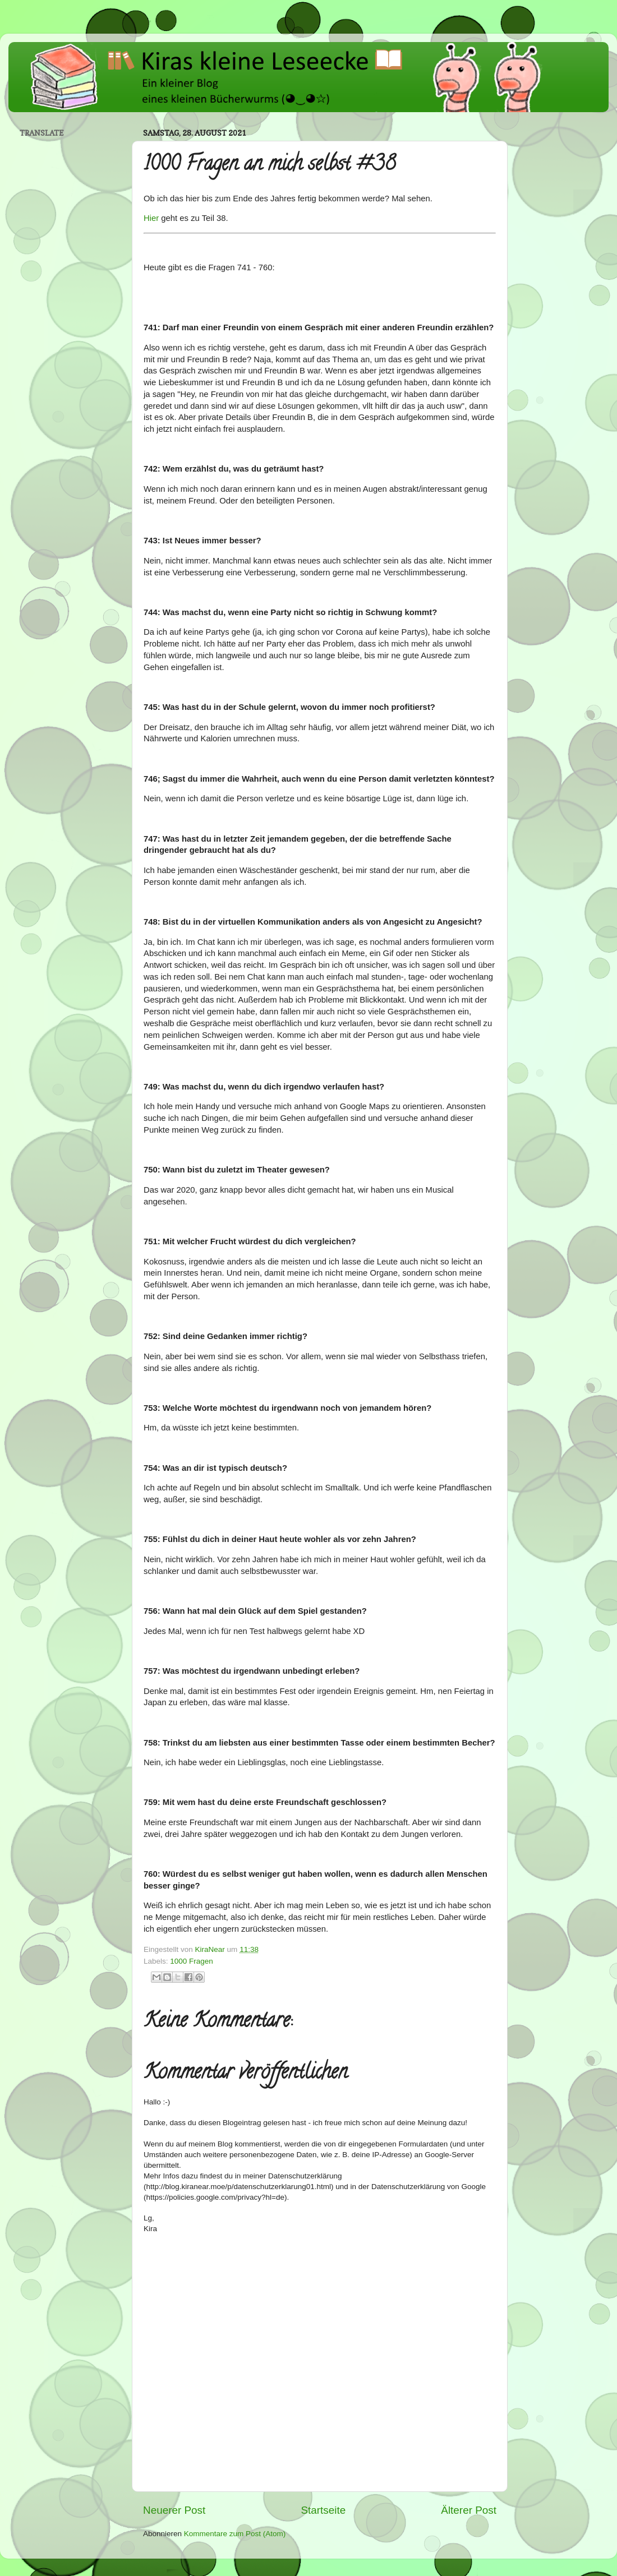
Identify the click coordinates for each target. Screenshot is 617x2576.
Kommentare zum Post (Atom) (235, 2533)
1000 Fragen (191, 1961)
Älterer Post (468, 2510)
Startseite (323, 2510)
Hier (151, 218)
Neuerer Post (174, 2510)
